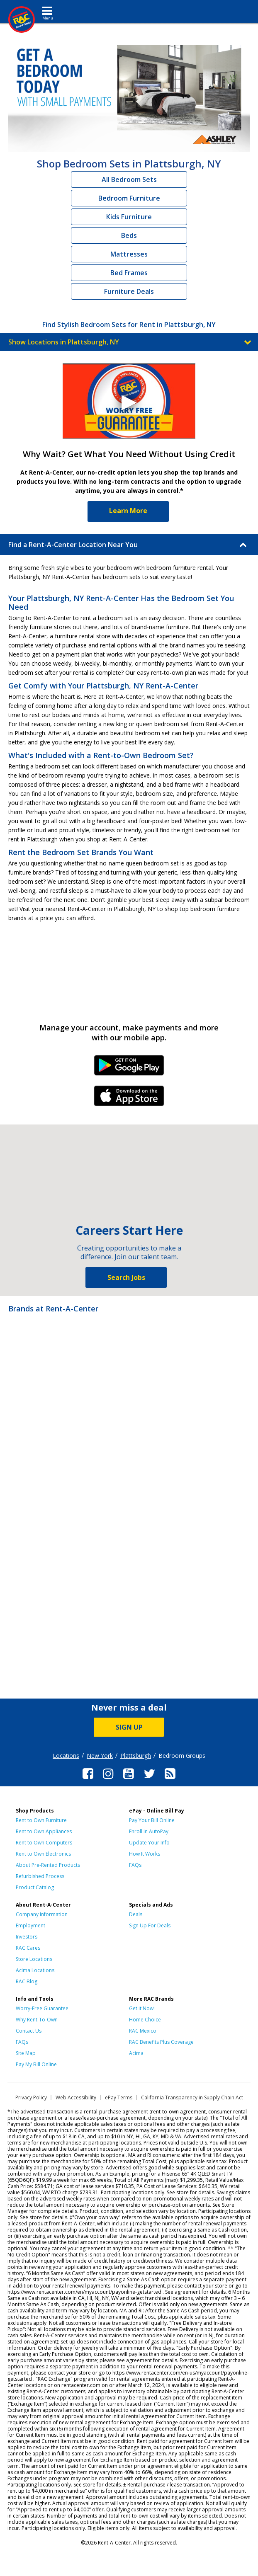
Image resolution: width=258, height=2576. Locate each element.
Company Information (42, 1914)
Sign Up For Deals (149, 1925)
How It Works (144, 1853)
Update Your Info (149, 1842)
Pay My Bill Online (36, 2064)
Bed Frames (129, 272)
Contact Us (28, 2030)
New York (100, 1755)
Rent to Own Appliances (44, 1831)
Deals (135, 1914)
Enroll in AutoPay (148, 1831)
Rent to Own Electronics (43, 1853)
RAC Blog (26, 1981)
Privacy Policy (31, 2097)
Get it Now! (142, 2008)
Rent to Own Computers (44, 1842)
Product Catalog (35, 1887)
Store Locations (34, 1959)
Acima (136, 2053)
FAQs (135, 1864)
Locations (66, 1755)
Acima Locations (35, 1970)
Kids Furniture (129, 216)
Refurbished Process (40, 1876)
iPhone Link (129, 1098)
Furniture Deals (129, 291)
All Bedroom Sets (129, 179)
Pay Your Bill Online (152, 1820)
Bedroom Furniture (129, 198)
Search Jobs (126, 1277)
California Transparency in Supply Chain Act (192, 2097)
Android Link (129, 1068)
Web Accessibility (76, 2097)
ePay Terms (118, 2097)
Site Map (26, 2053)
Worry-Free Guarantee (42, 2008)
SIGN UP (129, 1727)
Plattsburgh (135, 1755)
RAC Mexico (142, 2030)
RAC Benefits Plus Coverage (161, 2041)
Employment (30, 1925)
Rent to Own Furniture (41, 1820)
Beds (129, 235)
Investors (26, 1936)
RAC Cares (28, 1947)
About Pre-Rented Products (48, 1864)
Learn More (128, 510)
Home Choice (145, 2019)
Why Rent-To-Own (37, 2019)
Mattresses (129, 254)
